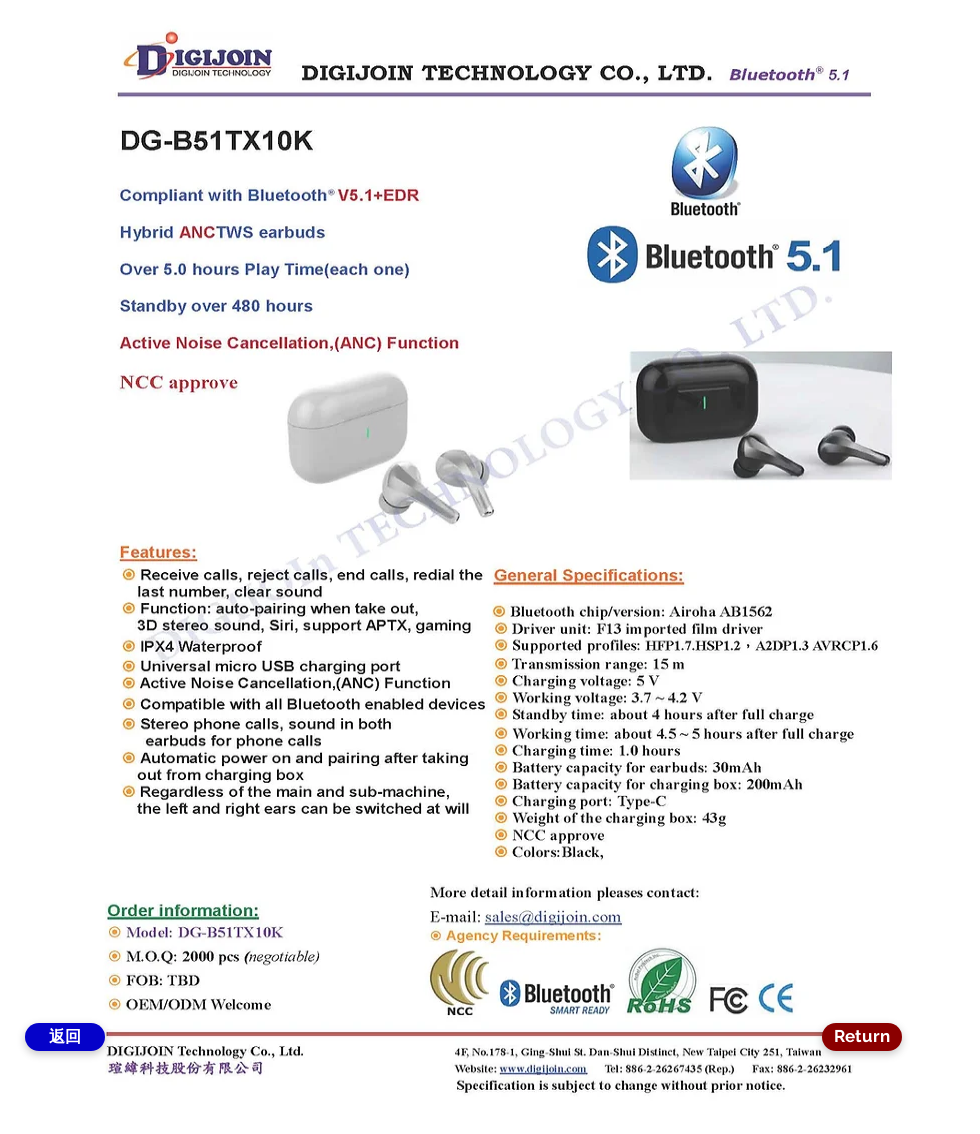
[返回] (65, 1037)
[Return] (862, 1037)
